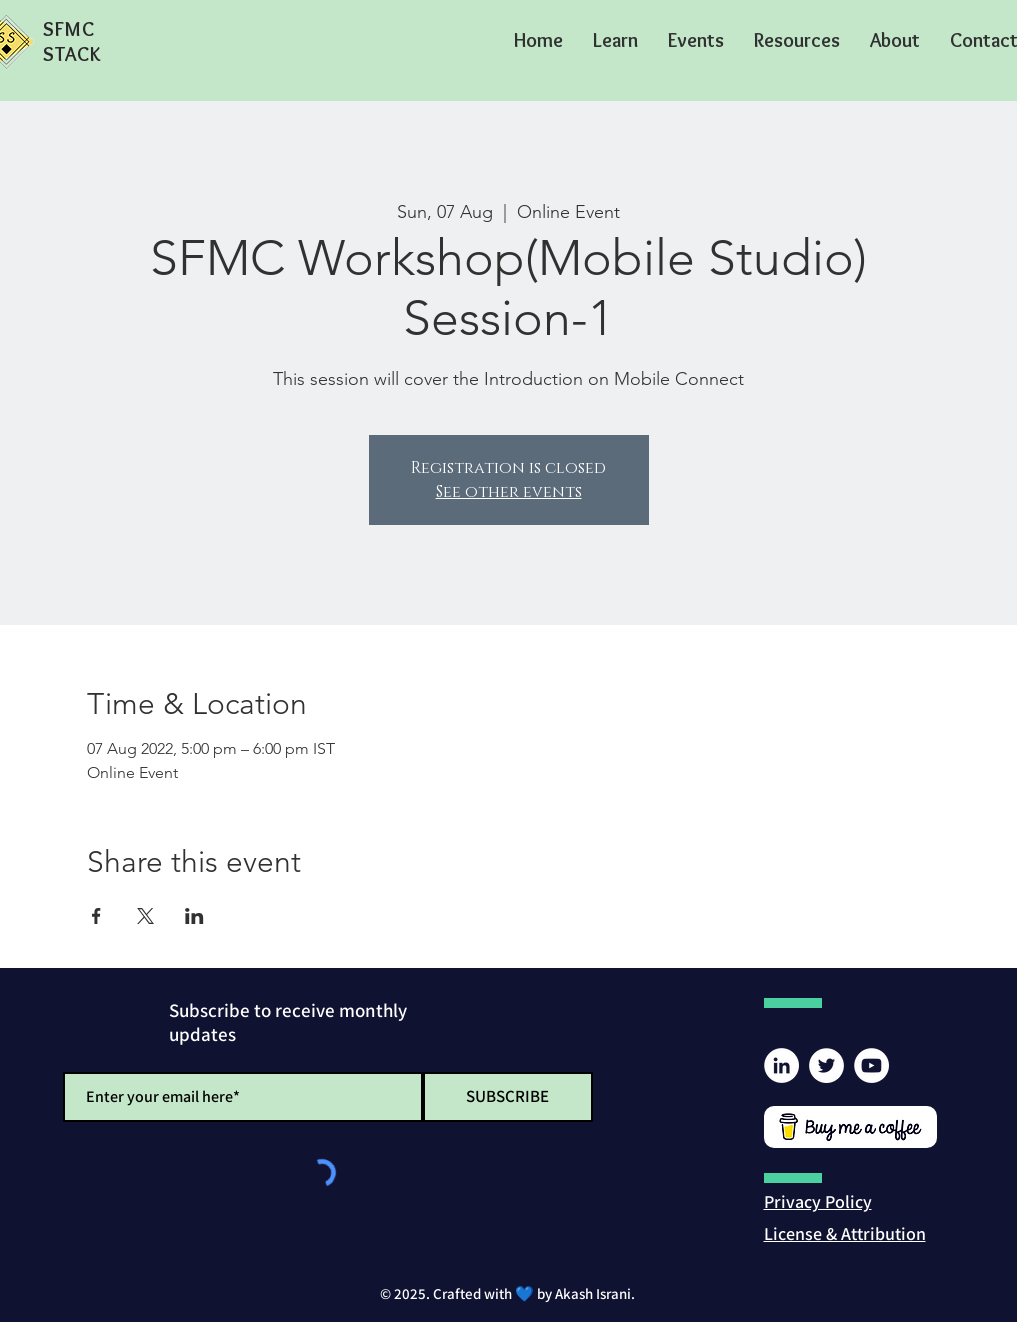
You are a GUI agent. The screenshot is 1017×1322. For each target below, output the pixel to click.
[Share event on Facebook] (96, 916)
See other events (509, 492)
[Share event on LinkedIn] (194, 916)
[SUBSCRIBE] (508, 1097)
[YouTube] (871, 1065)
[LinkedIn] (781, 1065)
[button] (615, 40)
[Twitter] (826, 1065)
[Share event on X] (145, 916)
